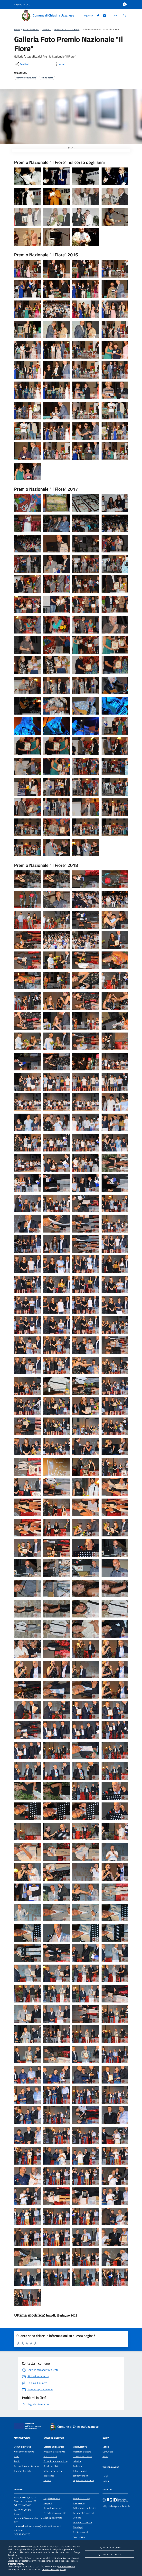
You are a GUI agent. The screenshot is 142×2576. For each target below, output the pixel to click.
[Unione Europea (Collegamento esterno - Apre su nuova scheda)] (28, 2426)
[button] (22, 4)
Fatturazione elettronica (84, 2508)
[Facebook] (96, 15)
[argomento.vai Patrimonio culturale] (26, 77)
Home (17, 29)
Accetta (110, 2554)
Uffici (16, 2456)
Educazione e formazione (55, 2461)
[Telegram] (103, 15)
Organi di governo (22, 2447)
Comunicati (108, 2451)
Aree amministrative (24, 2451)
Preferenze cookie (66, 2566)
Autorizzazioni (50, 2456)
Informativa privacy (82, 2522)
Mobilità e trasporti (82, 2451)
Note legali (78, 2527)
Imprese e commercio (83, 2480)
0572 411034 (24, 2510)
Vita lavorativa (80, 2447)
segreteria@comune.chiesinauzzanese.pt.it (35, 2518)
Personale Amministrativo (26, 2466)
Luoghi (106, 2476)
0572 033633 (24, 2505)
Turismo (47, 2480)
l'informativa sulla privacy (54, 2569)
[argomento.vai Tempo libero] (46, 77)
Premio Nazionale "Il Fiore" (66, 29)
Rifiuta (109, 2548)
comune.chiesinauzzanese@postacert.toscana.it (37, 2526)
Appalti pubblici (51, 2466)
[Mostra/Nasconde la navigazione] (7, 15)
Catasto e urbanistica (54, 2447)
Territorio (46, 29)
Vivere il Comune (31, 29)
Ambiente (77, 2466)
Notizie (106, 2447)
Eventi (106, 2481)
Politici (17, 2461)
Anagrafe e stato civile (54, 2451)
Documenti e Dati (22, 2471)
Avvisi (105, 2456)
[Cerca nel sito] (124, 15)
